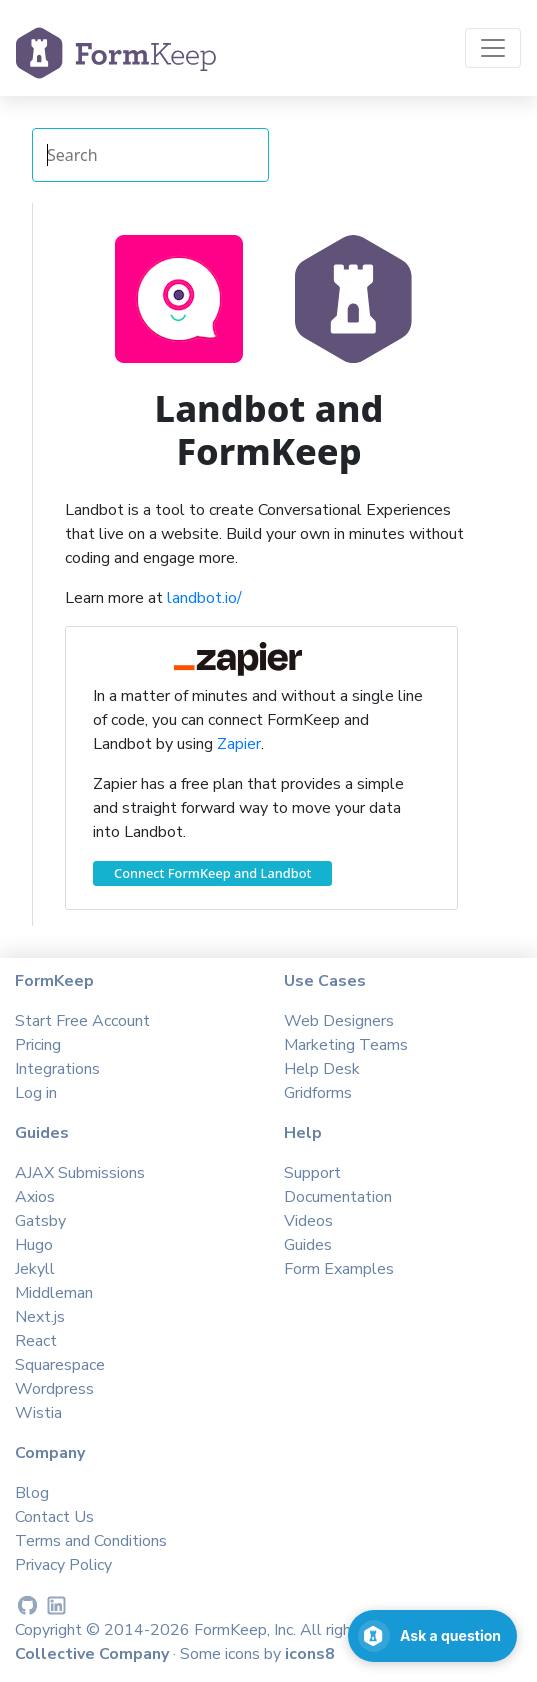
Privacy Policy (63, 1565)
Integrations (57, 1069)
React (36, 1341)
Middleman (54, 1293)
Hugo (34, 1245)
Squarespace (60, 1365)
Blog (32, 1493)
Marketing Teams (346, 1045)
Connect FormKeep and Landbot (212, 873)
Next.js (40, 1317)
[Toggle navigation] (493, 48)
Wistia (38, 1413)
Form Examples (339, 1269)
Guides (308, 1245)
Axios (35, 1197)
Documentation (338, 1197)
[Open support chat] (432, 1636)
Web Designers (339, 1021)
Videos (308, 1221)
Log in (36, 1093)
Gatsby (40, 1221)
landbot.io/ (204, 598)
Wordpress (54, 1389)
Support (312, 1173)
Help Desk (322, 1069)
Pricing (38, 1045)
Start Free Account (82, 1021)
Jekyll (35, 1269)
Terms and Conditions (91, 1541)
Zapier (239, 744)
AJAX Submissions (80, 1173)
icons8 (310, 1654)
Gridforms (318, 1093)
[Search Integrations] (150, 155)
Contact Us (54, 1517)
